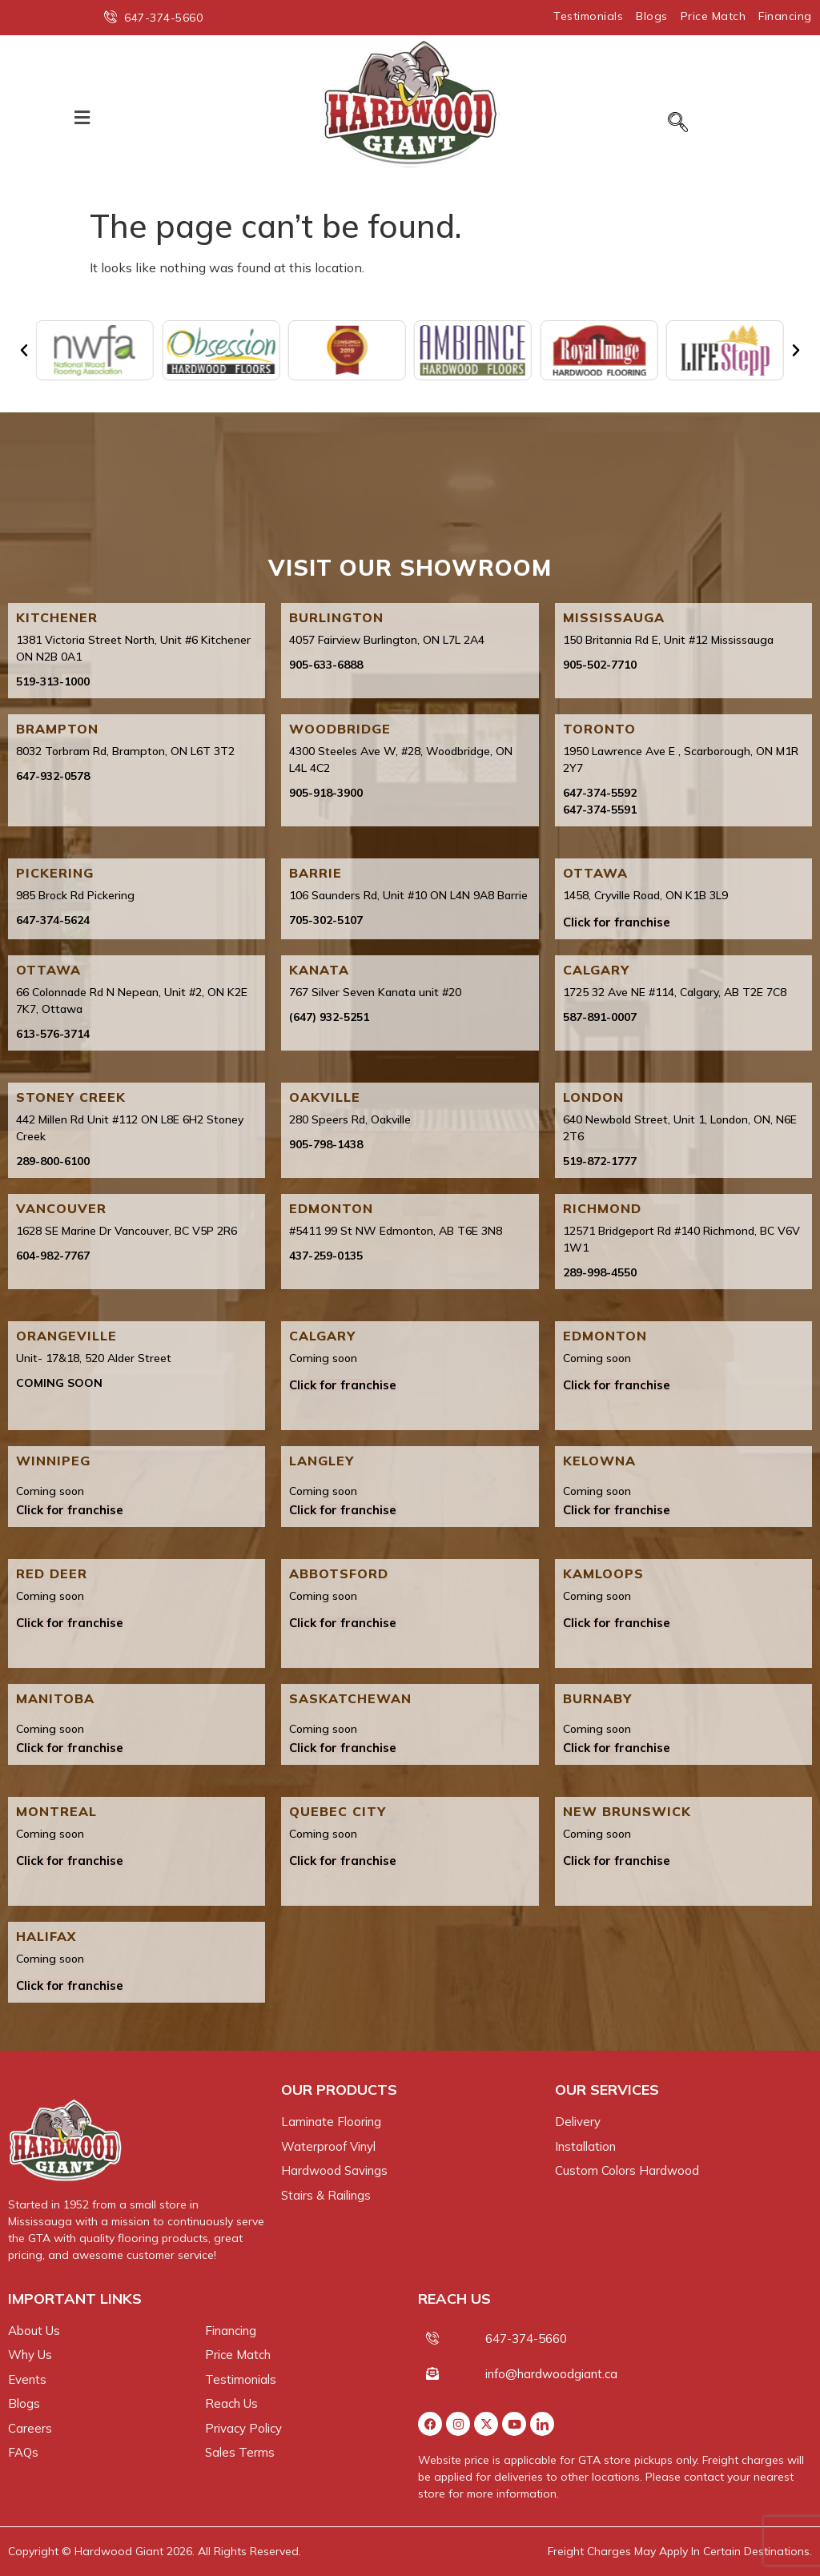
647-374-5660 (526, 2338)
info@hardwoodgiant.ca (551, 2373)
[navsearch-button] (678, 123)
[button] (82, 117)
